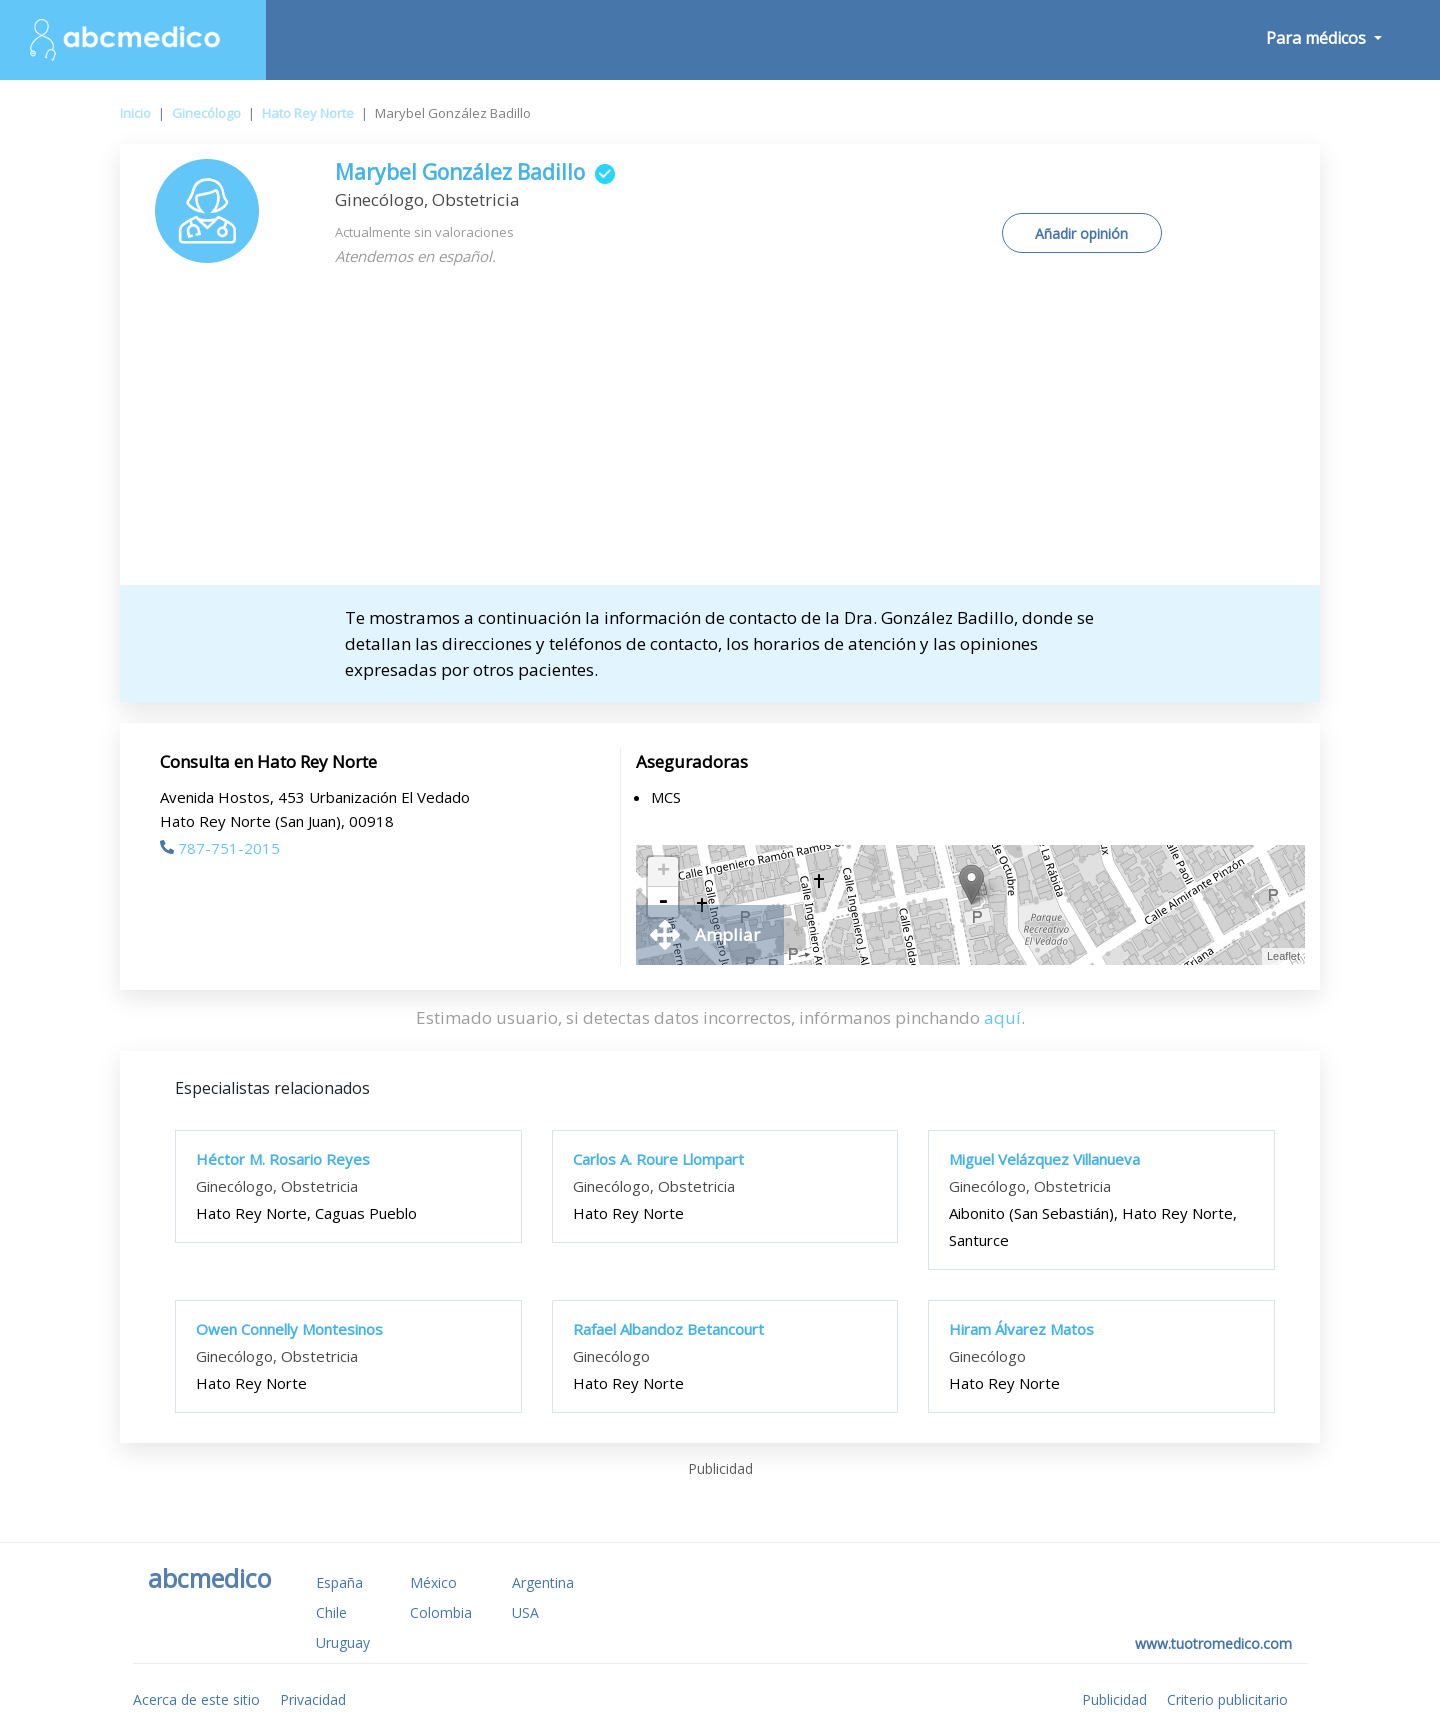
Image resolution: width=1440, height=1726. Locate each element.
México (433, 1582)
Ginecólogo (206, 113)
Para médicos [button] (1318, 38)
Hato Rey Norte (308, 113)
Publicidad (1114, 1699)
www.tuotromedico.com (1213, 1643)
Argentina (543, 1582)
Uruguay (343, 1642)
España (339, 1582)
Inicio (135, 113)
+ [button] (663, 872)
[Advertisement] (720, 435)
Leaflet (1283, 956)
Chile (331, 1612)
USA (525, 1612)
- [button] (663, 902)
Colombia (441, 1612)
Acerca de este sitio (196, 1699)
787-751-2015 (220, 848)
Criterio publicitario (1227, 1699)
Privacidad (313, 1699)
